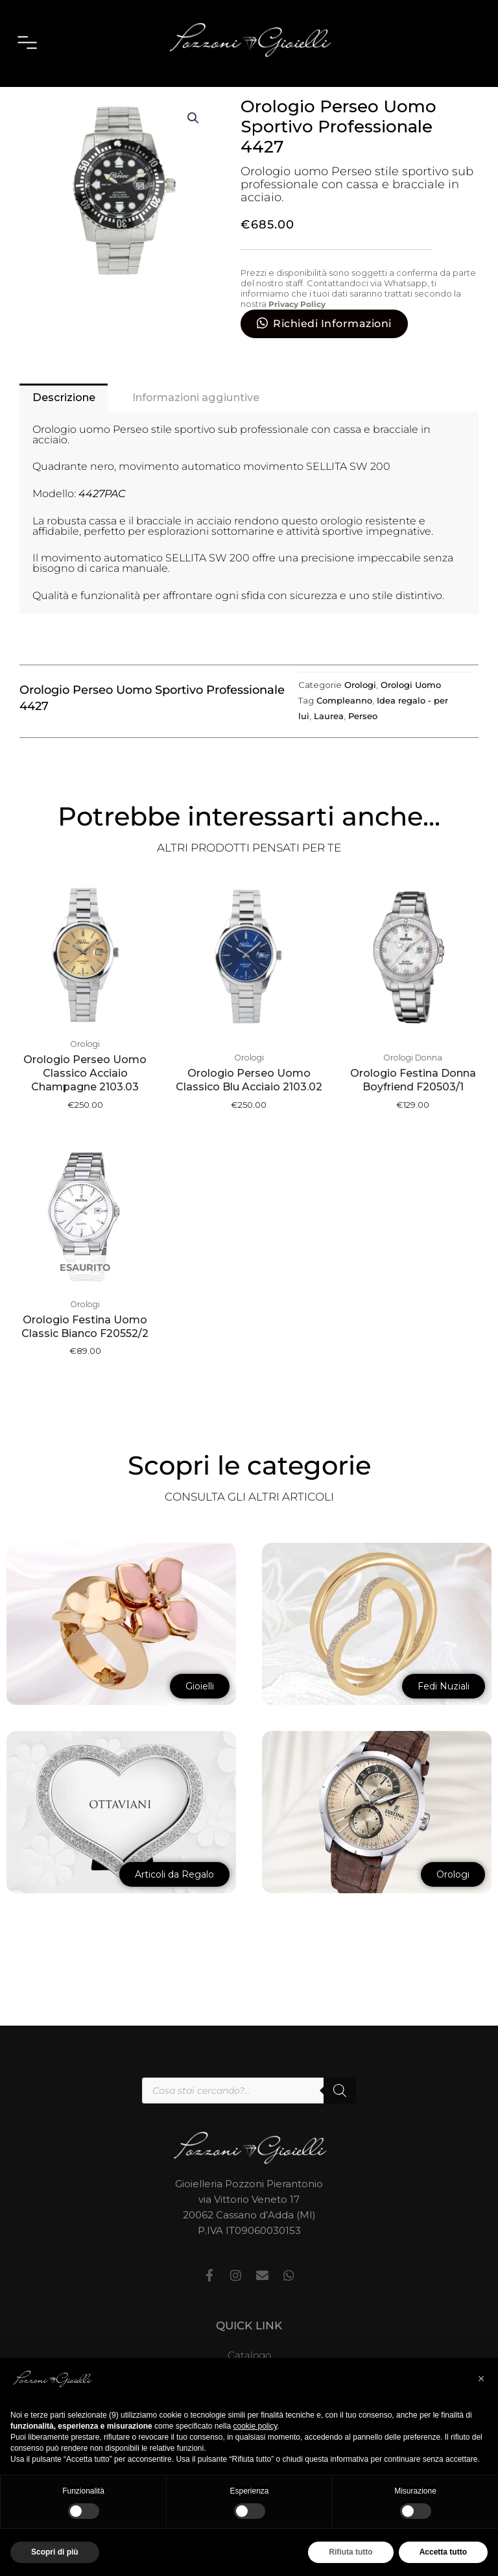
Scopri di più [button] (54, 2552)
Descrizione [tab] (65, 446)
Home (255, 113)
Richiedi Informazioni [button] (332, 372)
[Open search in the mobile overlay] (249, 2092)
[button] (193, 167)
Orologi (294, 113)
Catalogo (249, 2357)
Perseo (362, 766)
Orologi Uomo (353, 113)
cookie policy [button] (255, 2426)
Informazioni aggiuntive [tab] (205, 446)
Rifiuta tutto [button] (350, 2552)
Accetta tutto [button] (443, 2552)
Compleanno (344, 750)
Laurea (329, 766)
